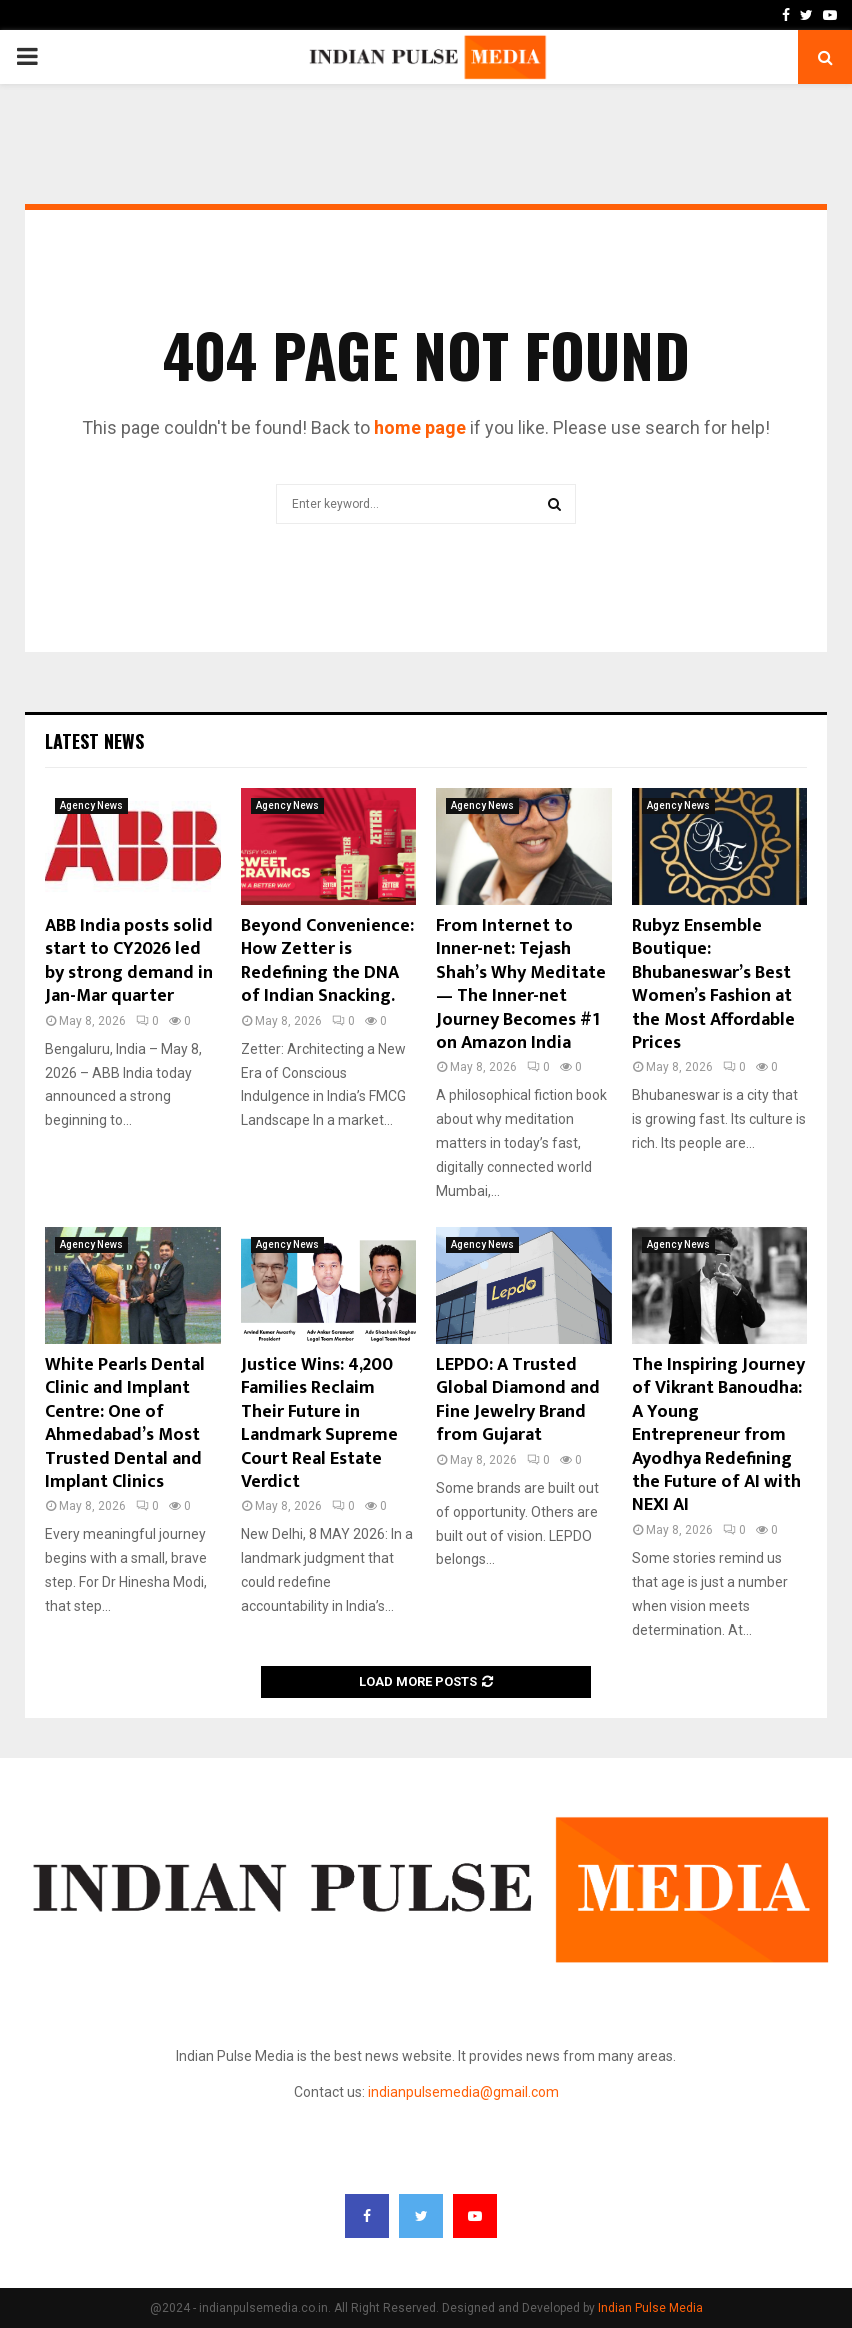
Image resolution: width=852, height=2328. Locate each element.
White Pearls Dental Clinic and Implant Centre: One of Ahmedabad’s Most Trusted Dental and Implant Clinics (125, 1423)
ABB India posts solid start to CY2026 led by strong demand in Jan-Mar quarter (129, 961)
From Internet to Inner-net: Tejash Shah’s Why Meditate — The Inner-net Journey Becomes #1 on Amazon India (521, 984)
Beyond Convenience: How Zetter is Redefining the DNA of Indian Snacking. (327, 961)
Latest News (94, 741)
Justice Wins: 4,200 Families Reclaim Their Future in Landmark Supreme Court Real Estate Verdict (319, 1423)
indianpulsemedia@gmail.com (463, 2092)
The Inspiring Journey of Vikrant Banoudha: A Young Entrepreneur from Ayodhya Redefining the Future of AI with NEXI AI (718, 1435)
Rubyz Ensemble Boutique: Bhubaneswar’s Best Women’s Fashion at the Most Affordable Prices (713, 984)
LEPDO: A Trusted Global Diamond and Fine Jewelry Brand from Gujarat (518, 1400)
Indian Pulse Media (650, 2308)
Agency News (91, 805)
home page (420, 427)
